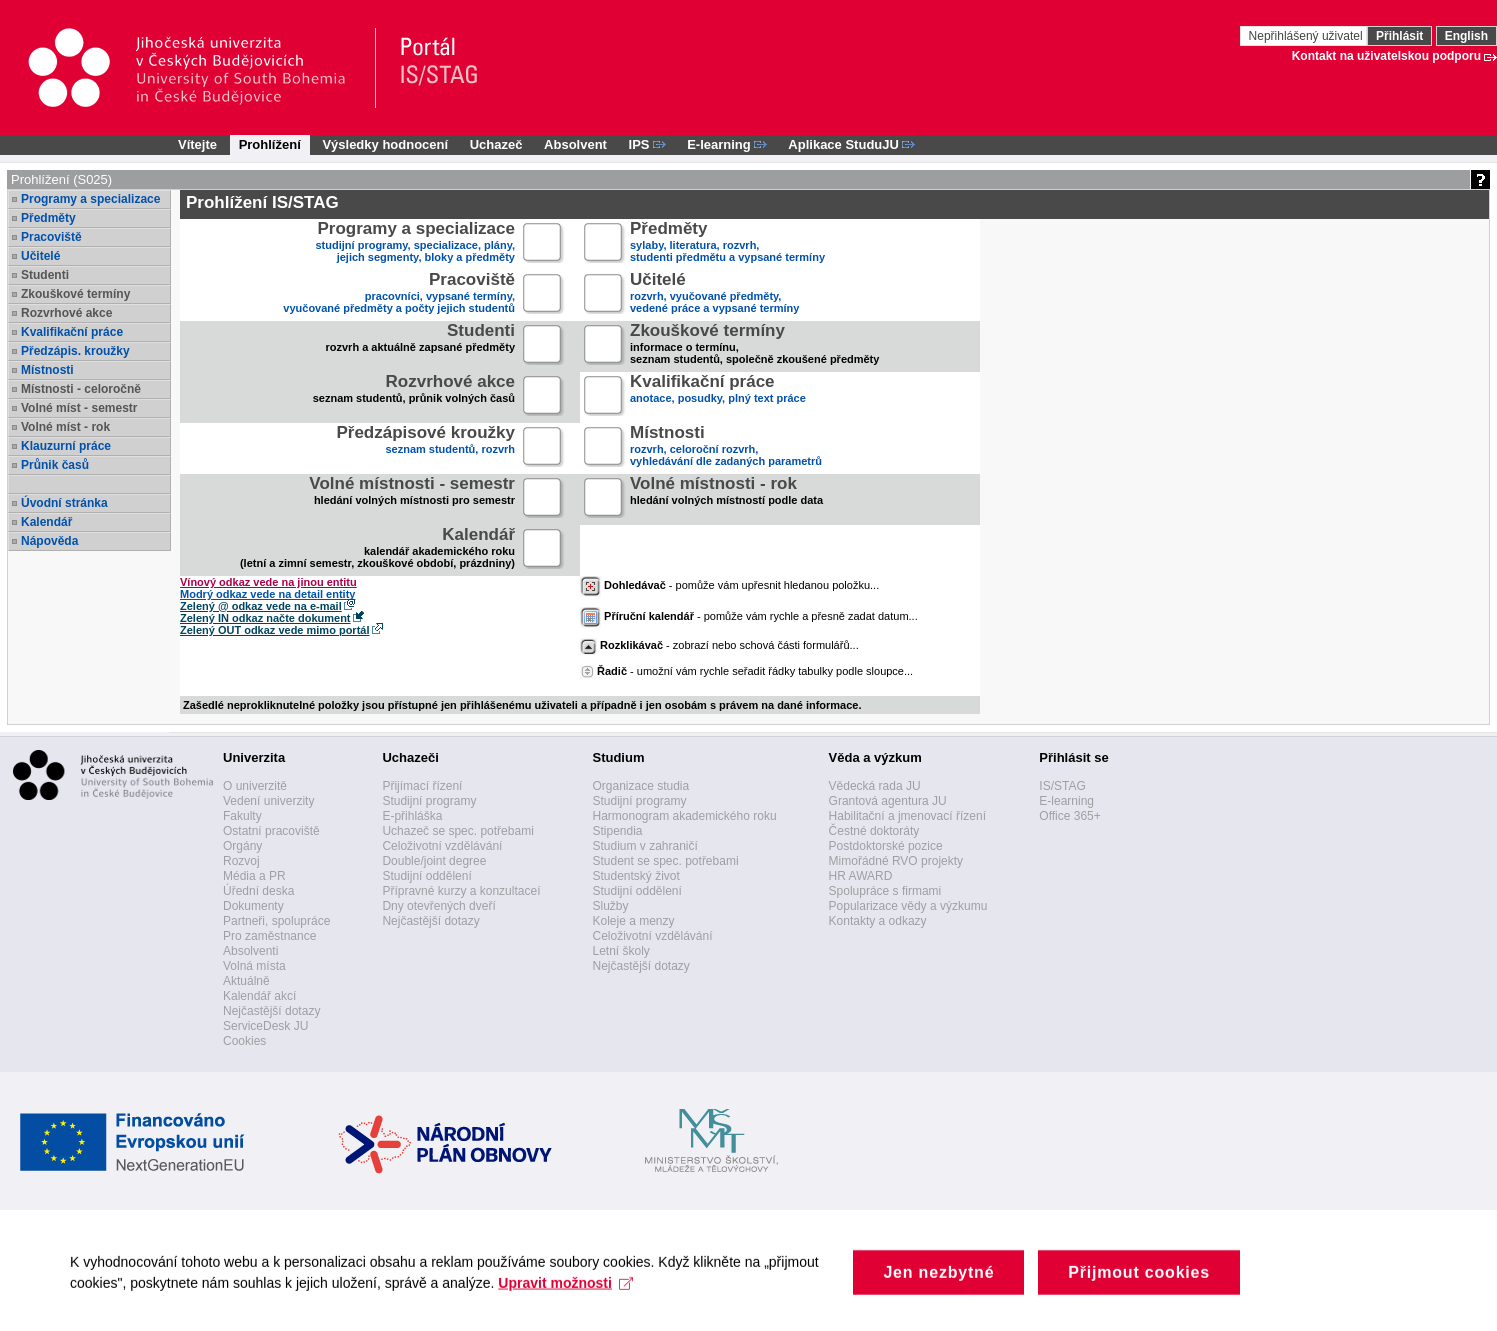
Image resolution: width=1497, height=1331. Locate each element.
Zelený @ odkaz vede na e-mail (261, 606)
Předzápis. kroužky (75, 351)
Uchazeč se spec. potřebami (457, 831)
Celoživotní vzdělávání (442, 846)
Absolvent (575, 144)
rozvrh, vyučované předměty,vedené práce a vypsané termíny (714, 294)
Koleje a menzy (633, 921)
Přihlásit (1399, 36)
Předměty (48, 218)
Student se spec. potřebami (665, 861)
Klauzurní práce (66, 446)
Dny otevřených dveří (438, 906)
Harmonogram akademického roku (684, 816)
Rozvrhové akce (66, 313)
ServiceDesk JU (265, 1026)
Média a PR (254, 876)
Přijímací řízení (422, 786)
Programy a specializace (90, 199)
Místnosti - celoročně (81, 389)
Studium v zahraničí (644, 846)
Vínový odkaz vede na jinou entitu (268, 582)
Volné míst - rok (65, 427)
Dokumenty (253, 906)
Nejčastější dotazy (271, 1011)
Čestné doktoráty (874, 831)
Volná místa (254, 966)
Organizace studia (640, 786)
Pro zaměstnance (269, 936)
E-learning (1066, 801)
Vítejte (197, 144)
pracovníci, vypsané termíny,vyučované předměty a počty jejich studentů (399, 294)
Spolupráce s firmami (885, 891)
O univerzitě (255, 786)
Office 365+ (1070, 816)
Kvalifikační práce (72, 332)
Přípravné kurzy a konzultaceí (461, 891)
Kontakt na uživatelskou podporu (1386, 56)
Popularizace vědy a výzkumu (908, 906)
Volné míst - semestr (79, 408)
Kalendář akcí (259, 996)
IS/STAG (1062, 786)
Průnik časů (55, 465)
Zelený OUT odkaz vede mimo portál (275, 630)
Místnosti (47, 370)
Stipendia (617, 831)
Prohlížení (270, 144)
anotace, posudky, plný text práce (718, 396)
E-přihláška (412, 816)
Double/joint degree (434, 861)
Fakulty (242, 816)
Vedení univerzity (268, 801)
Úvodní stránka (64, 503)
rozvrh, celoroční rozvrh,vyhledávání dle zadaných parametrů (726, 447)
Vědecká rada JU (875, 786)
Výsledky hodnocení (385, 144)
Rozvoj (241, 861)
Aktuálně (246, 981)
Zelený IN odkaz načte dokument (265, 618)
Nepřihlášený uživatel (1307, 36)
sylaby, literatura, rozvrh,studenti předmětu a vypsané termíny (727, 243)
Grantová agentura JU (888, 801)
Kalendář (46, 522)
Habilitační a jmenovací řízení (907, 816)
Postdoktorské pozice (886, 846)
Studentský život (635, 876)
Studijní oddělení (426, 876)
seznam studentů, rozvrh (425, 447)
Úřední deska (258, 891)
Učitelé (40, 256)
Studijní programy (429, 801)
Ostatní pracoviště (271, 831)
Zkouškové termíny (75, 294)
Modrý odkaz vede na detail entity (267, 594)
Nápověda (49, 541)
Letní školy (620, 951)
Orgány (242, 846)
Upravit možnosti (565, 1296)
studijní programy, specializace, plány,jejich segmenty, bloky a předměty (416, 243)
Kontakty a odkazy (878, 921)
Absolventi (250, 951)
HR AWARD (861, 876)
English (1466, 36)
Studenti (45, 275)
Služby (610, 906)
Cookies (244, 1041)
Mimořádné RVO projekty (896, 861)
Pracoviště (51, 237)
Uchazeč (496, 144)
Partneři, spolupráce (276, 921)
